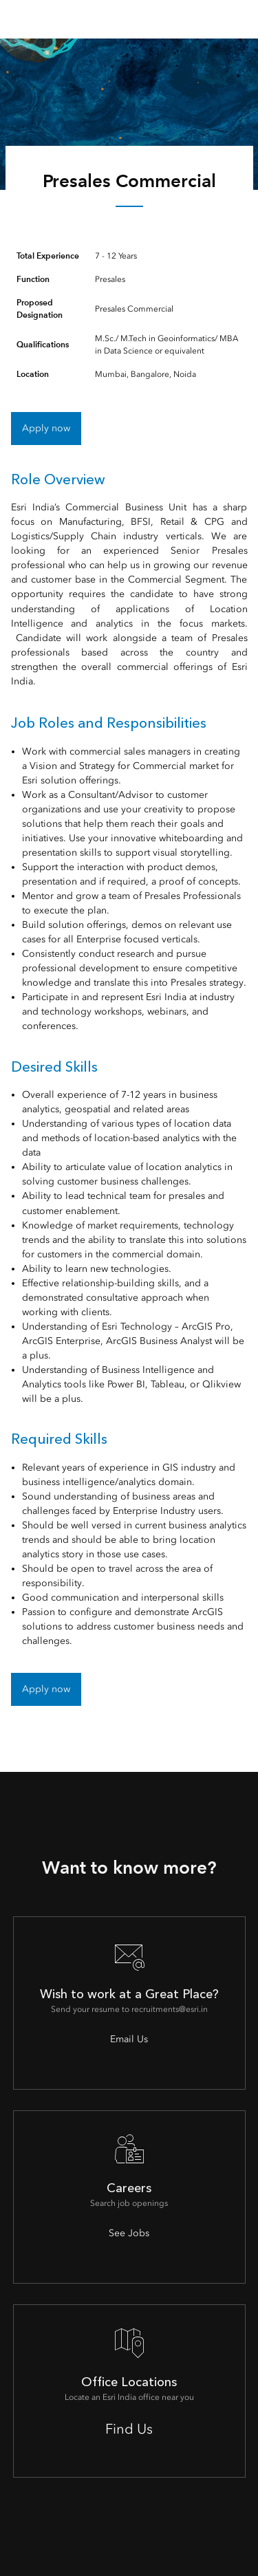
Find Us (129, 2429)
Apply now (46, 428)
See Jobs (129, 2233)
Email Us (129, 2039)
